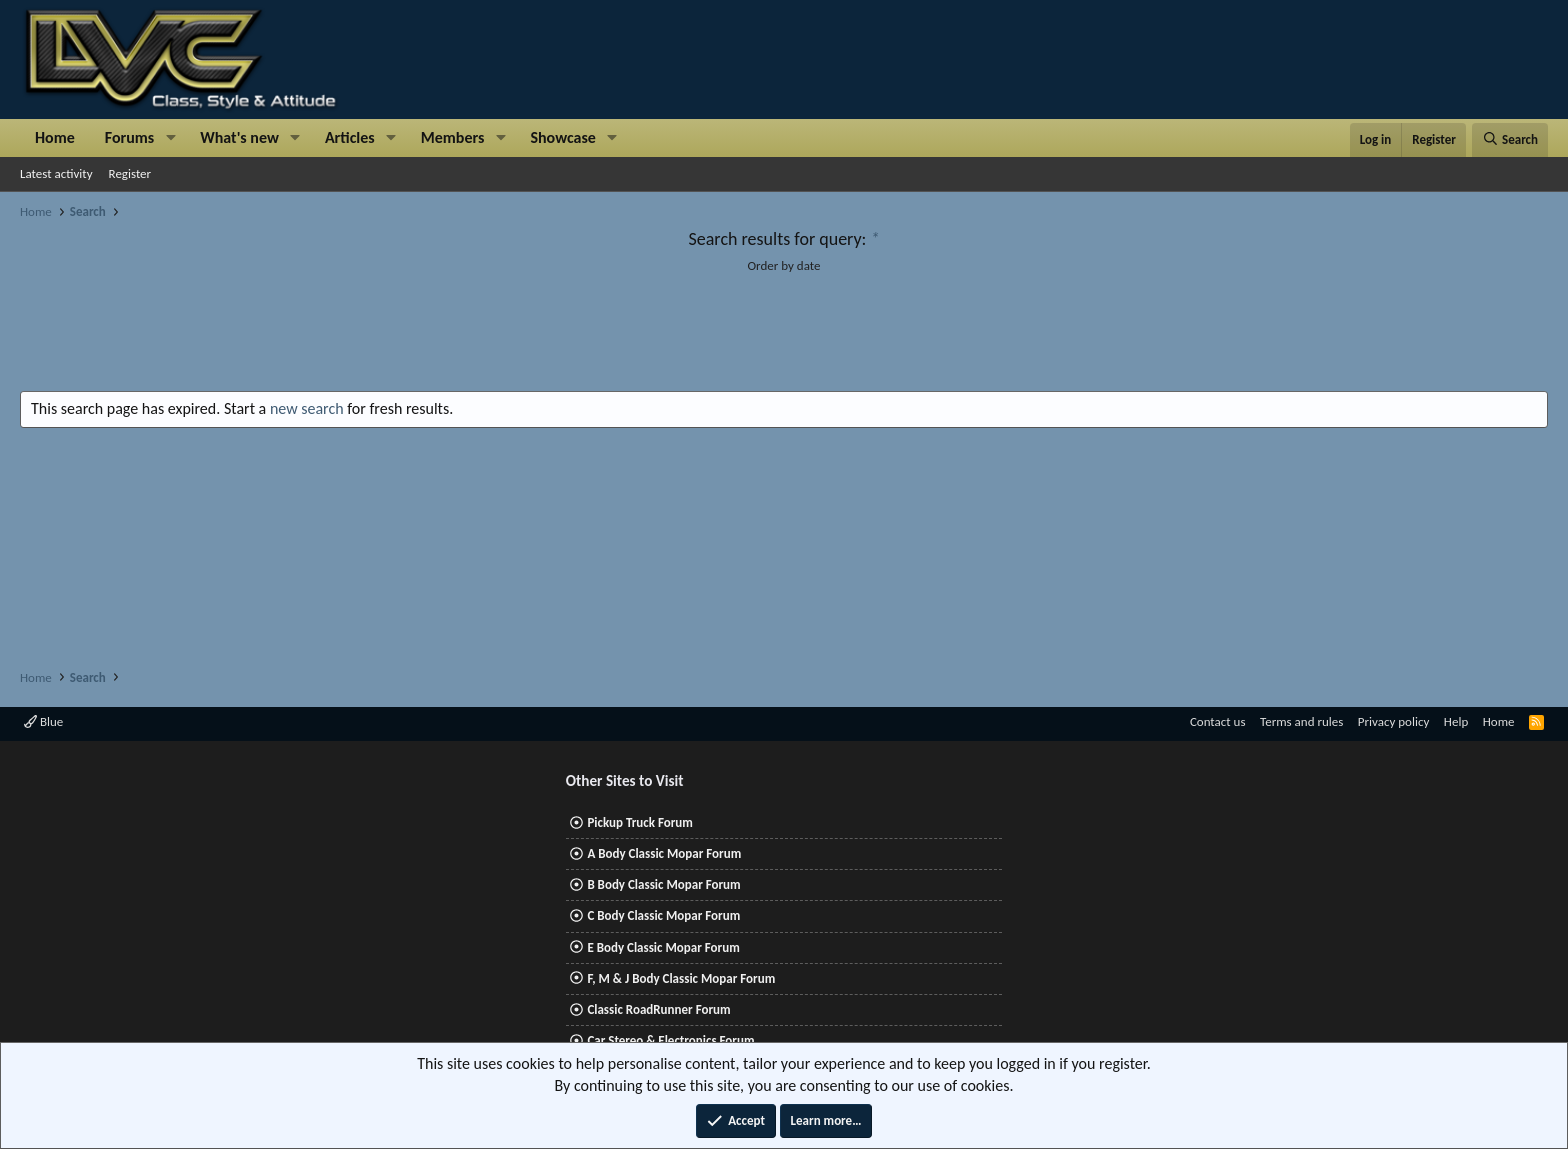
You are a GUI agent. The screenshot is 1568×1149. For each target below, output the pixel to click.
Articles (350, 137)
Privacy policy (1394, 721)
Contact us (1218, 721)
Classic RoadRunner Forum (658, 1009)
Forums (129, 137)
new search (307, 408)
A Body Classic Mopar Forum (664, 853)
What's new (239, 137)
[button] (170, 138)
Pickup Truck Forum (639, 822)
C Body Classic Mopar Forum (663, 915)
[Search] (1510, 140)
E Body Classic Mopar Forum (663, 947)
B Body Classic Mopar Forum (663, 884)
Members (453, 137)
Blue (43, 721)
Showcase (562, 137)
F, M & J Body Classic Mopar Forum (681, 978)
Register (130, 173)
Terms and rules (1301, 721)
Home (55, 137)
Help (1456, 721)
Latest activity (56, 173)
